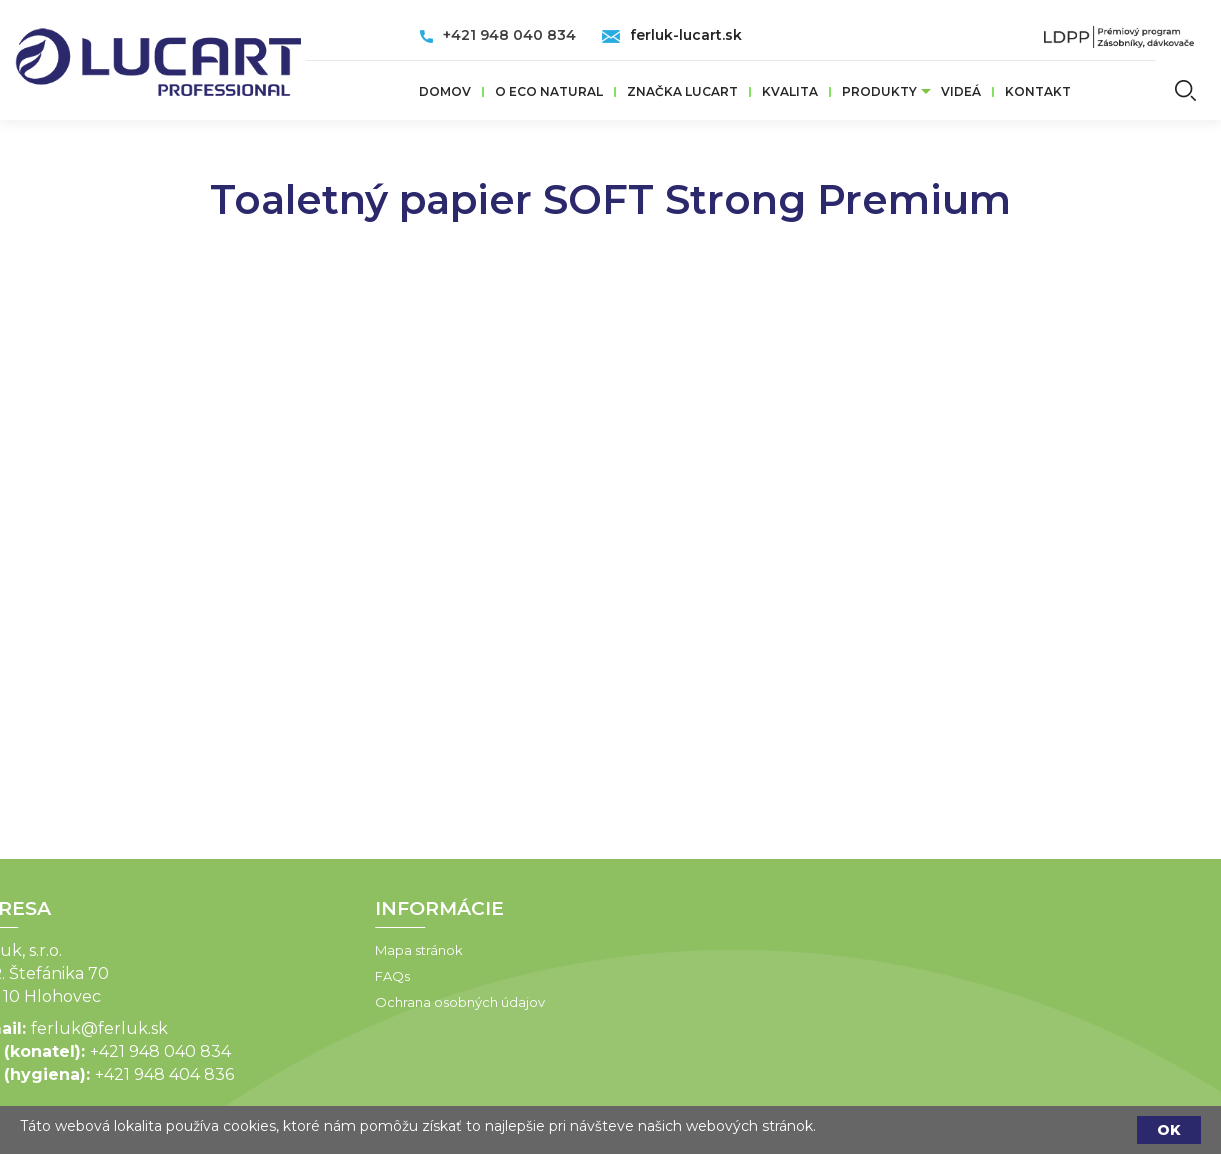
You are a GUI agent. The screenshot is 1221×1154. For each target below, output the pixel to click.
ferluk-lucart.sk (686, 35)
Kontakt (1038, 91)
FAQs (254, 976)
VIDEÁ (961, 91)
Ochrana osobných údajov (322, 1002)
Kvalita (790, 91)
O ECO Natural (549, 91)
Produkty (879, 91)
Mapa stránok (281, 950)
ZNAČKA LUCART (682, 91)
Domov (445, 91)
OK (1169, 1130)
